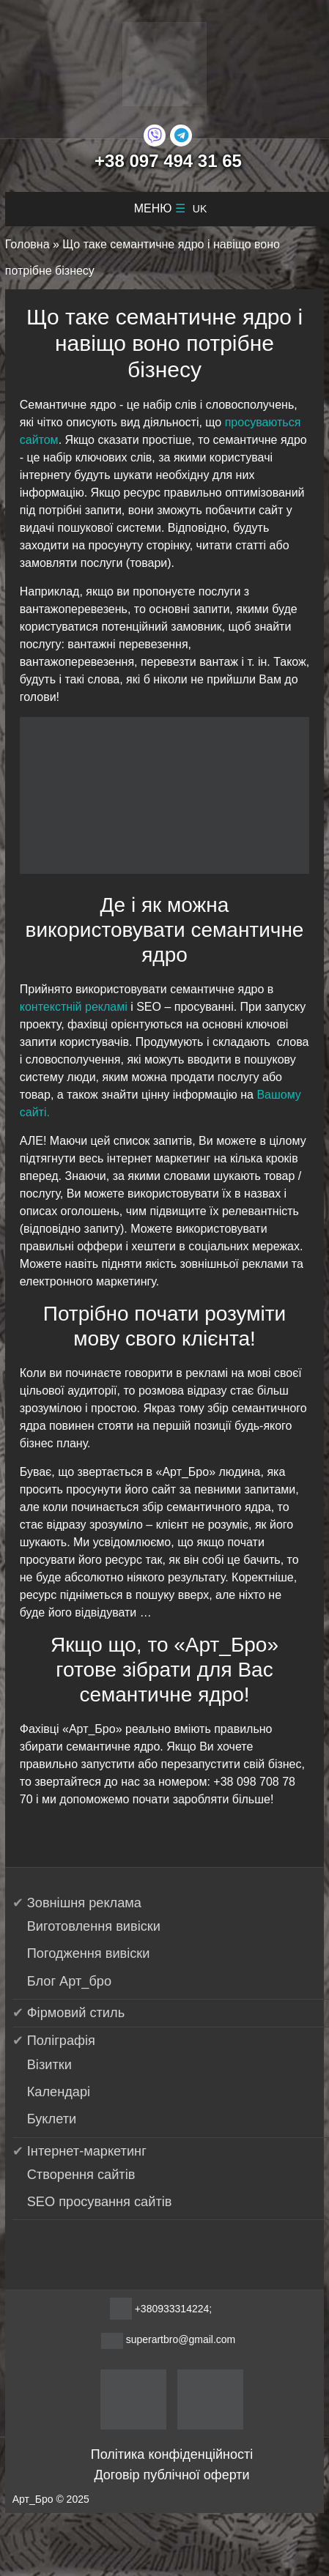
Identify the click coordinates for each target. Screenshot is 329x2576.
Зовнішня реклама (84, 1903)
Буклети (51, 2119)
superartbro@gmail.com (181, 2339)
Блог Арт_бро (69, 1981)
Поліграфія (61, 2040)
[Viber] (155, 135)
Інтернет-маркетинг (87, 2151)
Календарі (58, 2092)
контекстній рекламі (73, 1007)
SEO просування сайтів (99, 2201)
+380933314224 (172, 2309)
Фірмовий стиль (76, 2012)
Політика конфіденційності (172, 2454)
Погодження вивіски (88, 1953)
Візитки (49, 2064)
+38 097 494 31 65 (168, 161)
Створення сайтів (81, 2174)
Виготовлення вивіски (93, 1926)
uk (200, 209)
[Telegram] (181, 135)
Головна (27, 244)
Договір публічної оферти (171, 2475)
